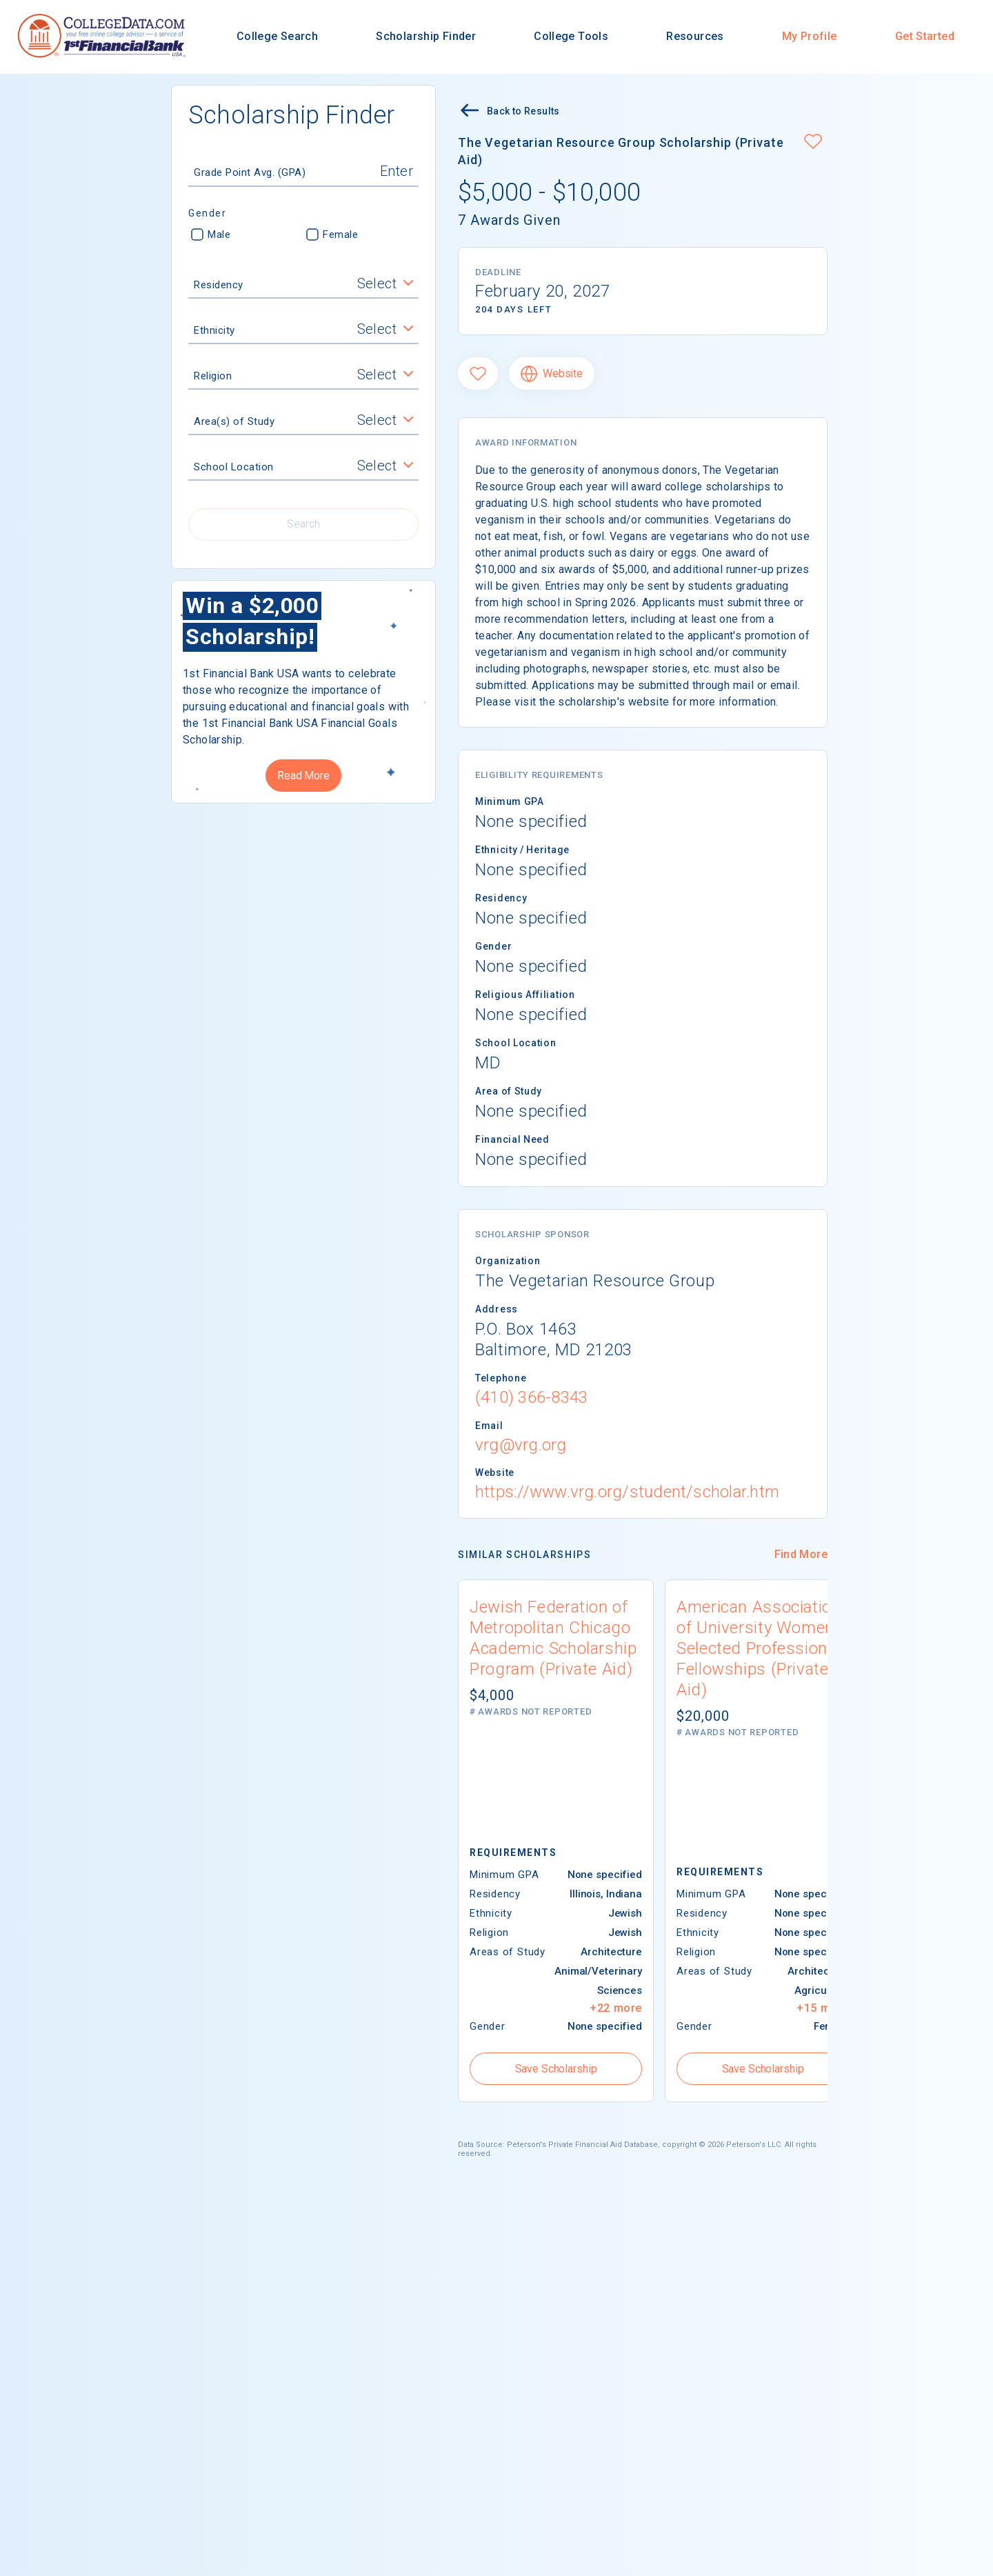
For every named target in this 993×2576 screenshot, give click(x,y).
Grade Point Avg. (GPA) (249, 172)
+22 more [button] (616, 2008)
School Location (234, 467)
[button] (813, 142)
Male (210, 234)
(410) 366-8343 (531, 1397)
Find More (801, 1554)
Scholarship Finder (426, 36)
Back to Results (509, 112)
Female (332, 234)
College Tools (571, 36)
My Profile (809, 36)
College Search (277, 36)
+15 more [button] (822, 2008)
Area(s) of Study (234, 421)
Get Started (924, 36)
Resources (694, 36)
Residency (218, 285)
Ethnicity (214, 330)
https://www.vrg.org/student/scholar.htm (627, 1491)
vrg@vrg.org (521, 1445)
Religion (213, 376)
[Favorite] (478, 373)
